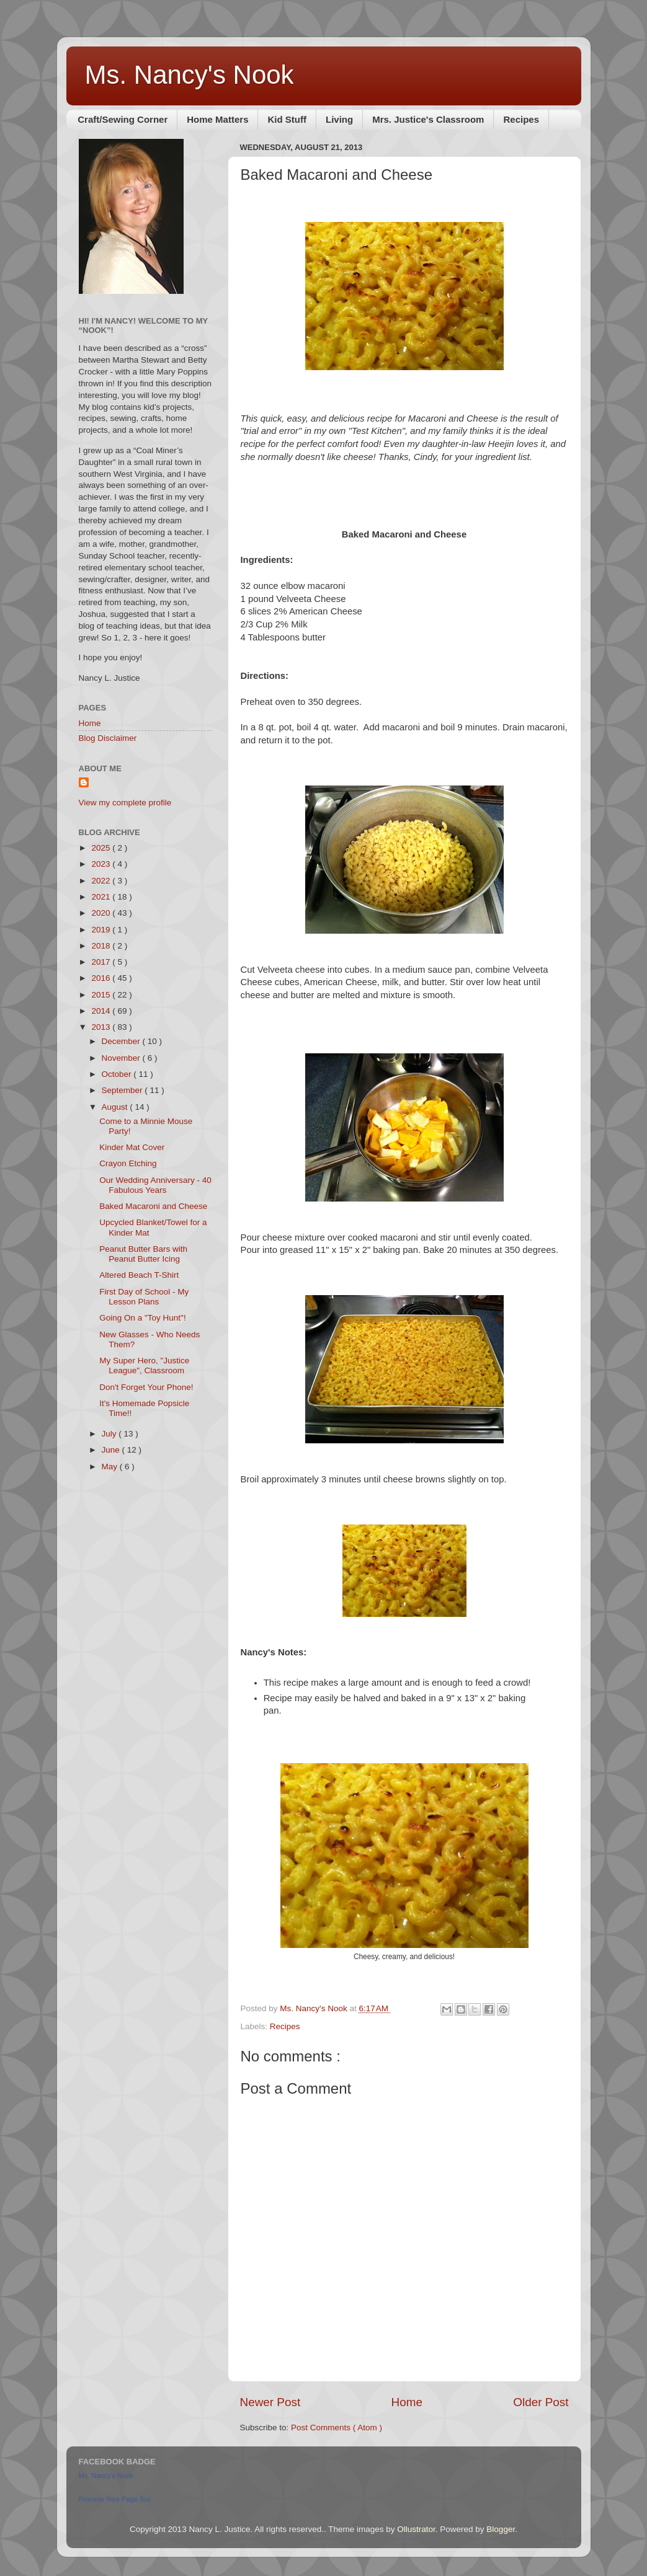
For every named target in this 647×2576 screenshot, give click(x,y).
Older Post (540, 2402)
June (112, 1449)
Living (339, 119)
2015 (101, 994)
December (122, 1041)
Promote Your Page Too (115, 2499)
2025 (101, 847)
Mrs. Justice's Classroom (428, 119)
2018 (101, 945)
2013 (101, 1027)
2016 (101, 978)
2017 (101, 962)
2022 (101, 880)
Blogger (500, 2529)
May (111, 1466)
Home (406, 2402)
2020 (101, 913)
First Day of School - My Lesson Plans (144, 1296)
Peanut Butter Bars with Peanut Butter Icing (143, 1254)
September (123, 1090)
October (118, 1074)
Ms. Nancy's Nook (189, 74)
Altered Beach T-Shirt (139, 1275)
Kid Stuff (286, 119)
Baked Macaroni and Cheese (153, 1206)
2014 (101, 1011)
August (116, 1107)
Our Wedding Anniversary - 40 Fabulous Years (155, 1185)
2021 (101, 896)
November (122, 1058)
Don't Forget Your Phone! (146, 1387)
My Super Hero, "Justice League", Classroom (144, 1365)
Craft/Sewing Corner (122, 119)
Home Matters (217, 119)
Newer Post (270, 2402)
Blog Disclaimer (108, 738)
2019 (101, 929)
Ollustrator (416, 2529)
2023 (101, 864)
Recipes (521, 119)
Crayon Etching (127, 1163)
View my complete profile (125, 802)
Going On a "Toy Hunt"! (142, 1317)
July (110, 1433)
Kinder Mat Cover (131, 1147)
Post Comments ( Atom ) (336, 2427)
